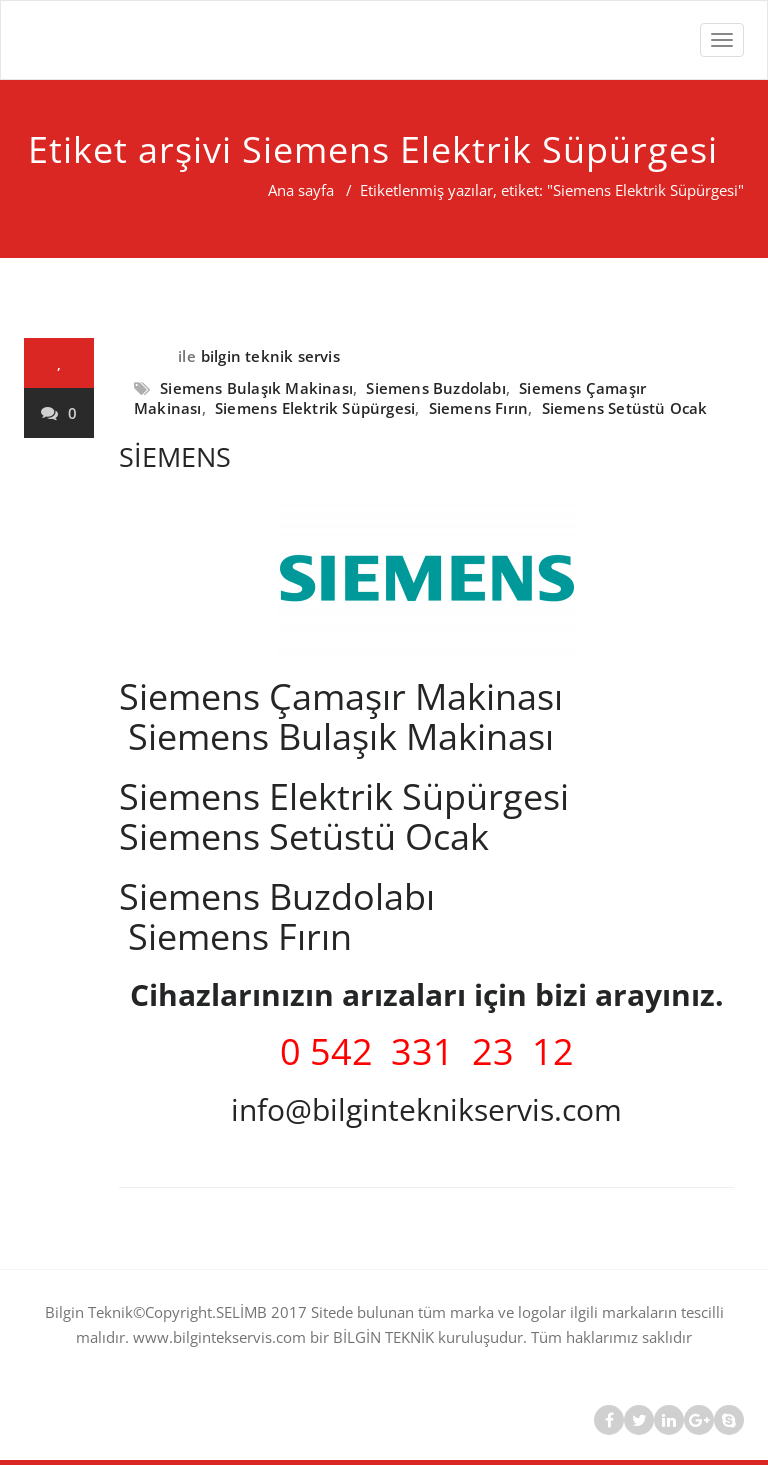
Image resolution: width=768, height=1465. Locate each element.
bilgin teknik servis (270, 356)
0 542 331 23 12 (427, 1051)
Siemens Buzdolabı (435, 388)
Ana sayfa (301, 190)
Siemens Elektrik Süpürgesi (315, 408)
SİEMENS (175, 456)
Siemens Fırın (479, 408)
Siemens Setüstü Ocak (625, 408)
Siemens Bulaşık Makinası (256, 388)
